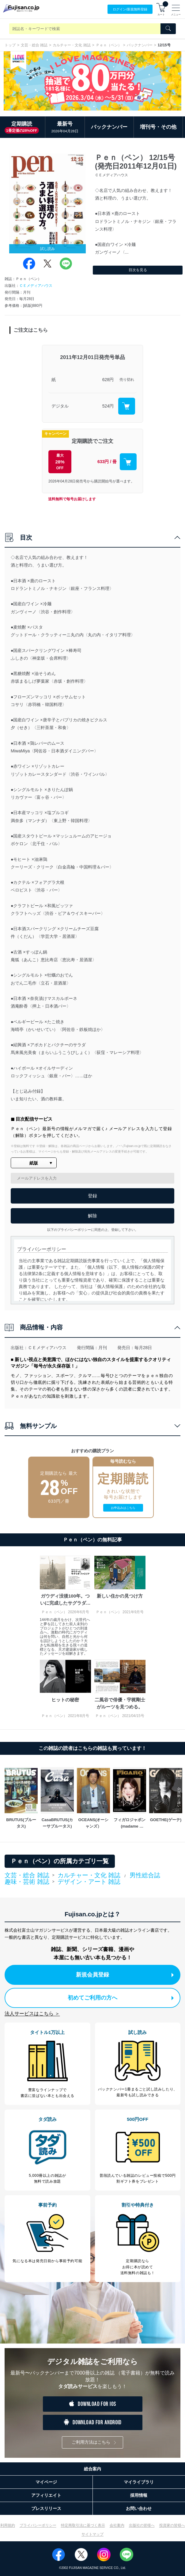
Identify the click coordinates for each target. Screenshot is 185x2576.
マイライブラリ (139, 2482)
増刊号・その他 (158, 127)
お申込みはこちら (123, 1507)
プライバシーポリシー (38, 2525)
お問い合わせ (139, 2508)
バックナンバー (140, 45)
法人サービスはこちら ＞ (32, 2013)
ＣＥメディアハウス (35, 285)
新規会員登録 (125, 1975)
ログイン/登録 (130, 9)
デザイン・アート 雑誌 (89, 1881)
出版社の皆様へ (142, 2525)
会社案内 (117, 2525)
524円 (108, 406)
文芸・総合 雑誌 (34, 45)
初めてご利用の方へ (121, 1998)
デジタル (60, 406)
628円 (108, 379)
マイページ (46, 2482)
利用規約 (7, 2525)
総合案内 (92, 2468)
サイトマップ (92, 2534)
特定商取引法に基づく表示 (83, 2525)
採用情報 (138, 2495)
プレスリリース (46, 2508)
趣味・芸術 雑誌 (27, 1882)
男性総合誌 (145, 1875)
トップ (10, 45)
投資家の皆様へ (172, 2525)
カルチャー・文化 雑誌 (71, 45)
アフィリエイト (46, 2495)
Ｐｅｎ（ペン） (109, 45)
